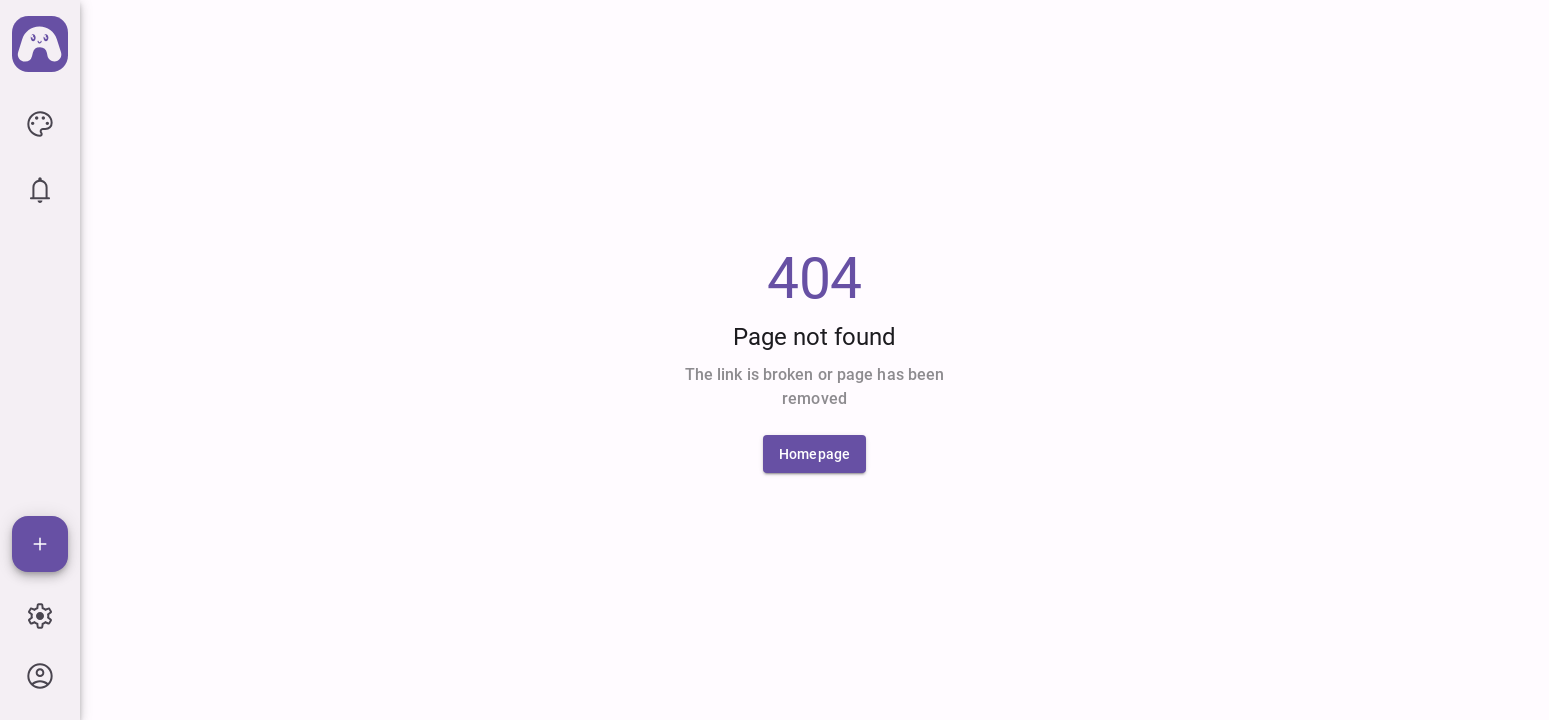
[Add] (40, 544)
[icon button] (40, 124)
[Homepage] (814, 454)
